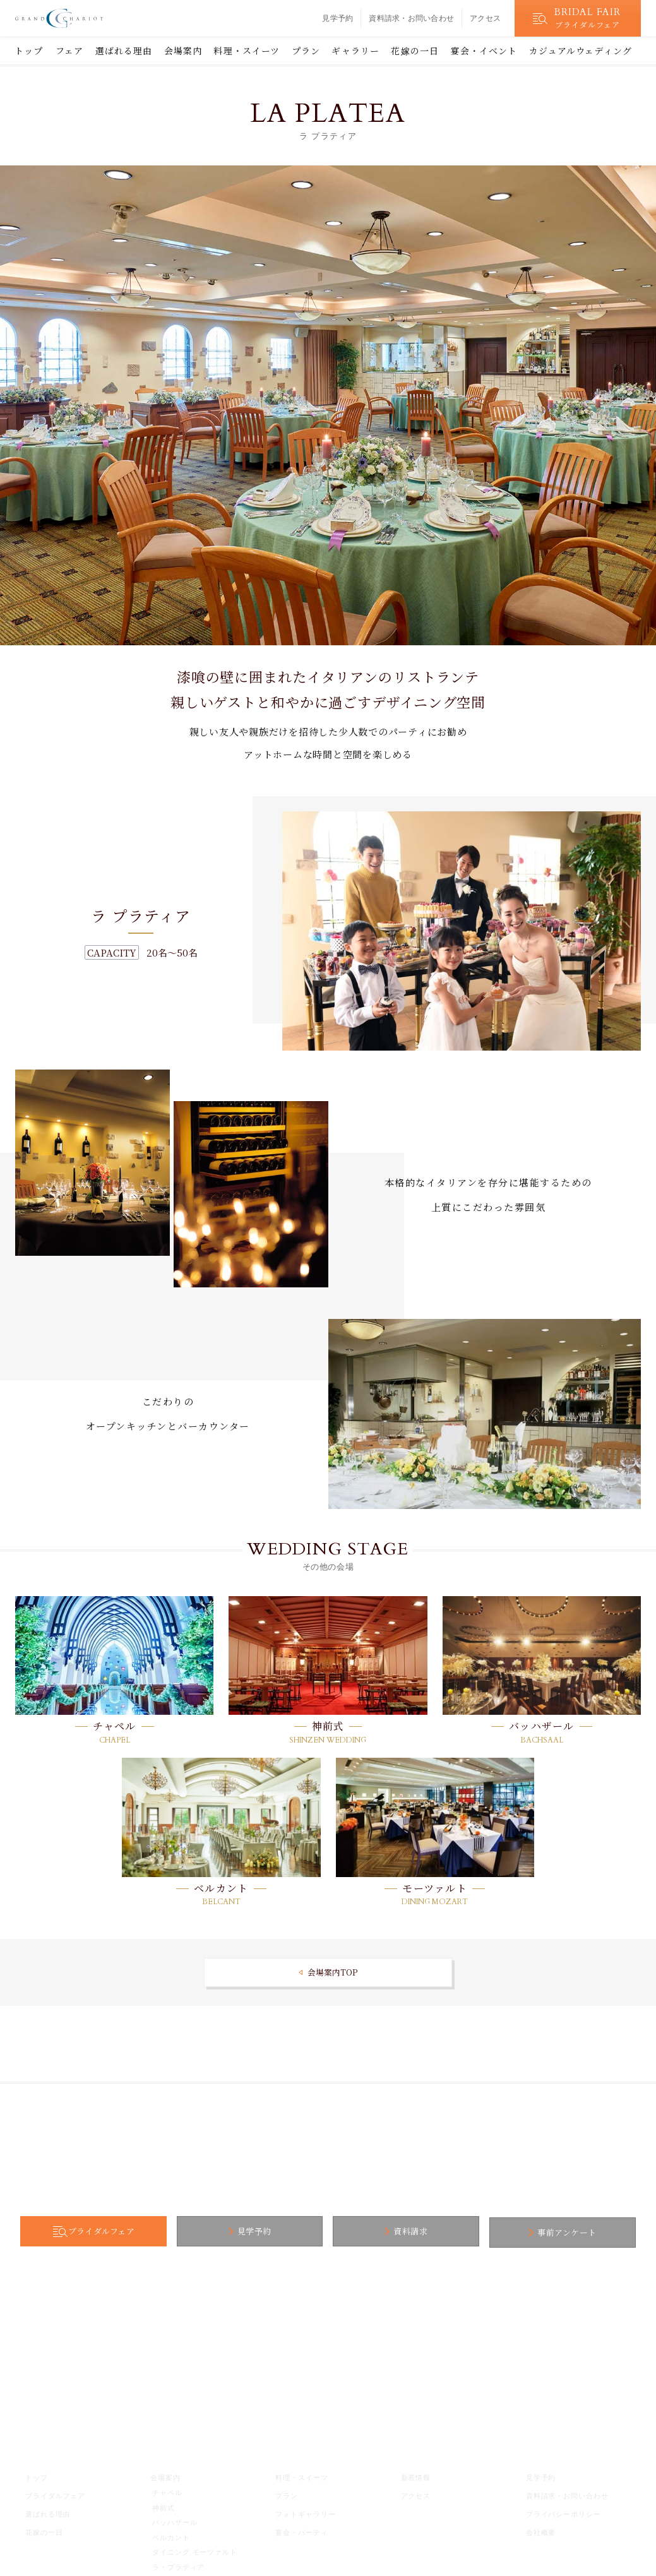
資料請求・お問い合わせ (411, 18)
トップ (29, 50)
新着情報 (416, 2475)
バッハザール (542, 1726)
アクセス (485, 18)
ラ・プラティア (178, 2564)
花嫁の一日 (415, 50)
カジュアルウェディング (580, 50)
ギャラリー (355, 50)
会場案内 (183, 50)
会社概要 (541, 2530)
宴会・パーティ (301, 2530)
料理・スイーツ (246, 50)
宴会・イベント (483, 50)
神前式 (328, 1726)
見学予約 (337, 18)
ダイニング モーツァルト (194, 2549)
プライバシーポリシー (563, 2511)
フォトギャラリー (305, 2511)
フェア (69, 50)
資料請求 (400, 2231)
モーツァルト (434, 1888)
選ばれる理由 (124, 50)
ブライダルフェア (131, 2231)
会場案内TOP (332, 1972)
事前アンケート (537, 2231)
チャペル (114, 1726)
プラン (306, 50)
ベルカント (221, 1888)
